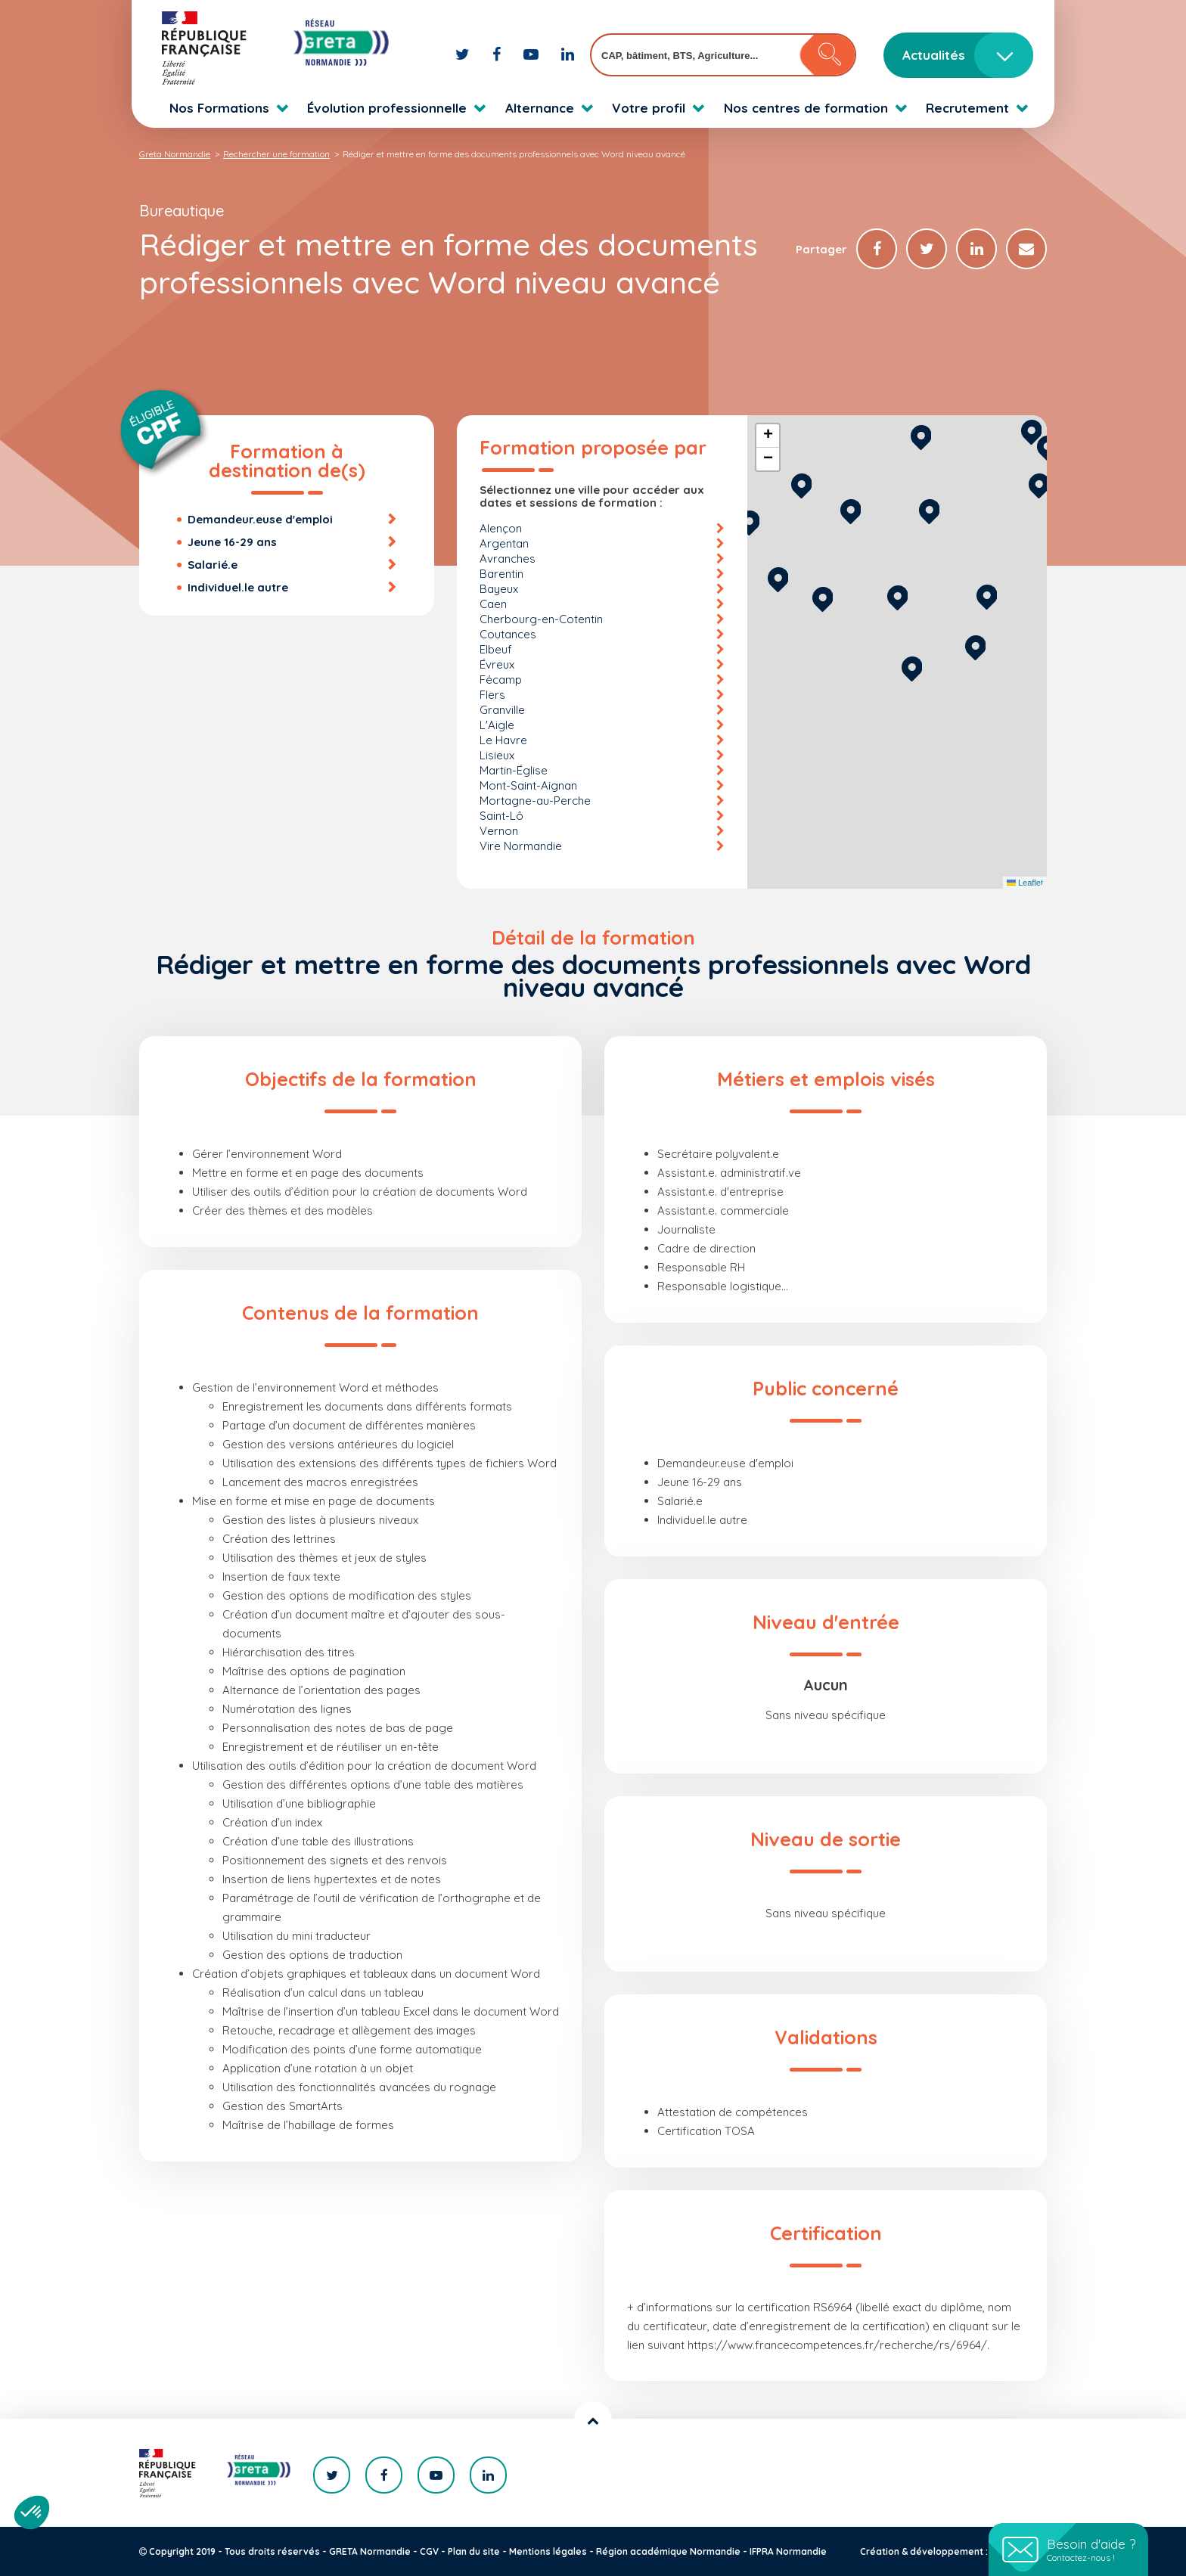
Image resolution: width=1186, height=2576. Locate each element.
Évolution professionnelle (387, 108)
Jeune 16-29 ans (232, 542)
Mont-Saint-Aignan (528, 785)
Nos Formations (219, 108)
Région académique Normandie (668, 2551)
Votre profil (648, 108)
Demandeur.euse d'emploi (260, 519)
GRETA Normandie (370, 2551)
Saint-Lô (501, 815)
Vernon (499, 831)
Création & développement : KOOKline (946, 2551)
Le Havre (503, 740)
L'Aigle (497, 725)
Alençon (501, 528)
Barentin (501, 573)
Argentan (504, 543)
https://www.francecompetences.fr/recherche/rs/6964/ (837, 2345)
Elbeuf (496, 649)
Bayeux (499, 589)
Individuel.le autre (238, 587)
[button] (912, 666)
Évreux (497, 664)
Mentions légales (548, 2551)
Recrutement (967, 108)
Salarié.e (213, 564)
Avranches (508, 558)
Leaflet (1025, 882)
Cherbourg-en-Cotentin (541, 619)
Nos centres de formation (806, 108)
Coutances (508, 634)
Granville (502, 710)
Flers (492, 694)
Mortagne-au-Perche (535, 800)
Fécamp (501, 679)
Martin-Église (514, 770)
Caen (493, 604)
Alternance (539, 108)
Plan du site (474, 2551)
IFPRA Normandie (788, 2551)
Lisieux (497, 755)
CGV (429, 2551)
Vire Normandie (521, 846)
